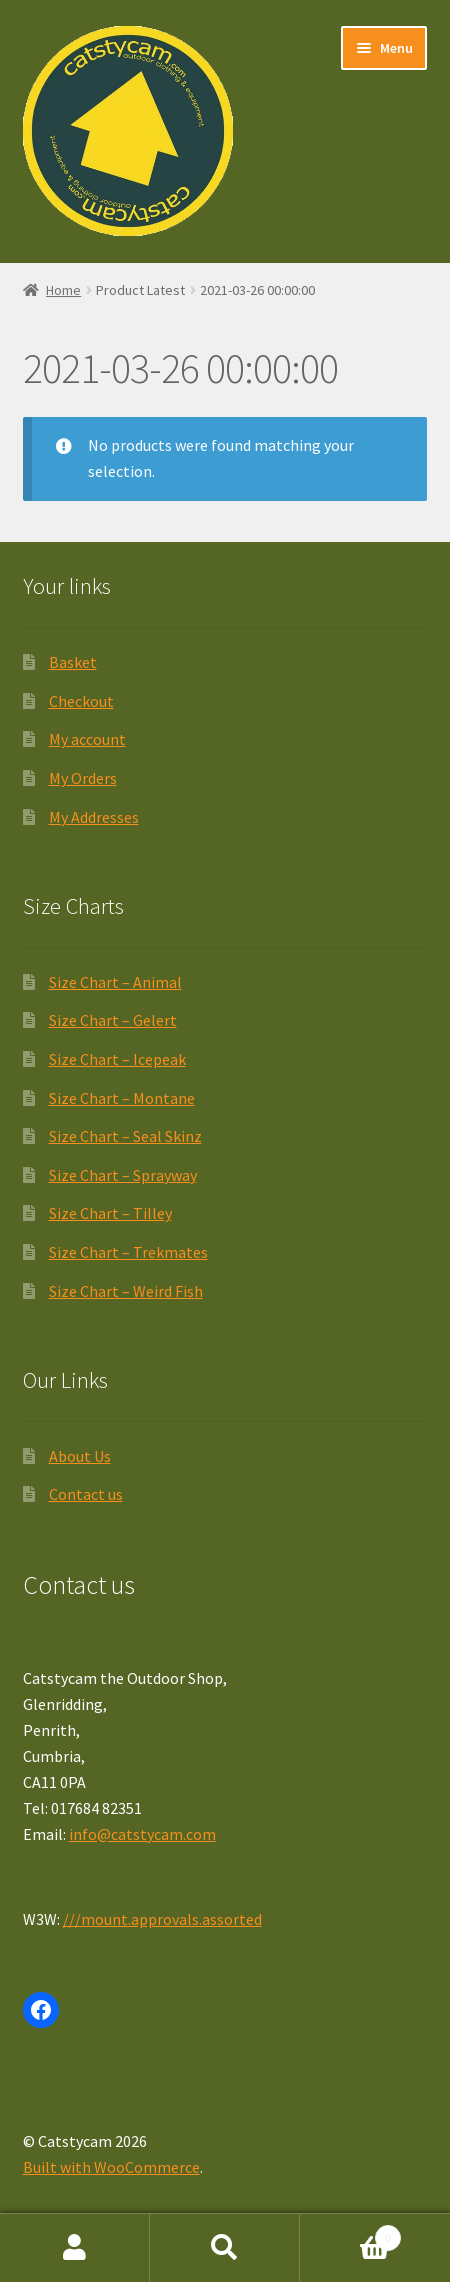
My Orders (83, 778)
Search (225, 2248)
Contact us (86, 1494)
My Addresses (94, 817)
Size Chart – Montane (122, 1098)
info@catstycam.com (142, 1834)
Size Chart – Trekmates (128, 1252)
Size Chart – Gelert (113, 1020)
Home (63, 290)
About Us (80, 1456)
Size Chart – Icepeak (117, 1059)
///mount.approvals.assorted (162, 1919)
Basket (73, 662)
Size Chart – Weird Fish (126, 1291)
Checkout (81, 701)
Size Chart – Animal (115, 982)
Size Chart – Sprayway (123, 1175)
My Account (75, 2248)
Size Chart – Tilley (110, 1213)
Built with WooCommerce (111, 2167)
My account (87, 739)
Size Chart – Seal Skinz (125, 1136)
